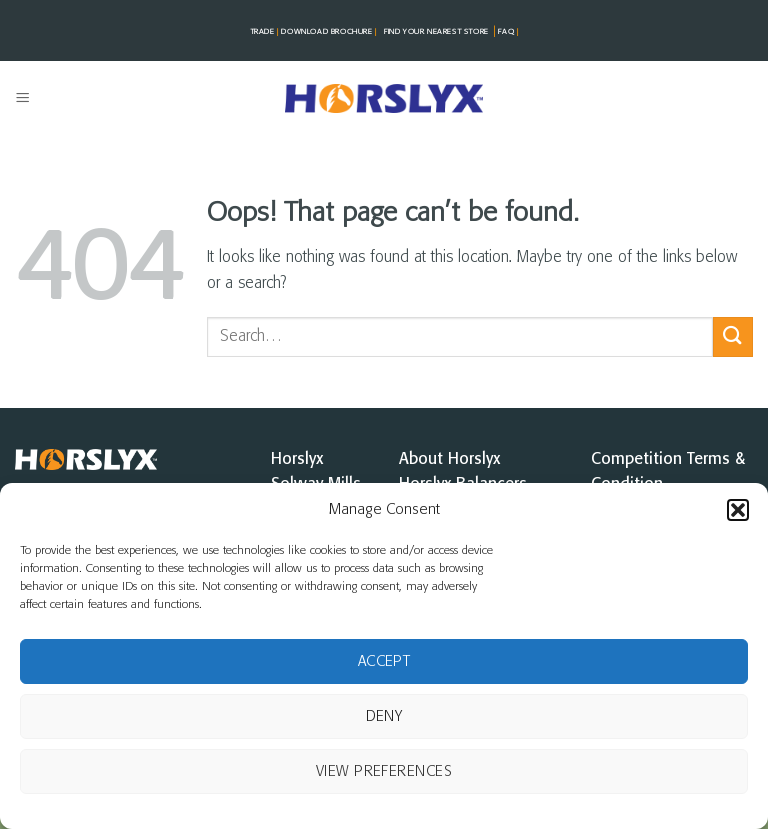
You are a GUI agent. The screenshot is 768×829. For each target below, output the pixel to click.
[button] (738, 510)
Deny (384, 717)
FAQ (507, 32)
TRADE (266, 32)
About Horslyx (449, 459)
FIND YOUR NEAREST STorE (436, 32)
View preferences (384, 772)
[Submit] (733, 336)
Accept (384, 662)
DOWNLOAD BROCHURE (330, 32)
